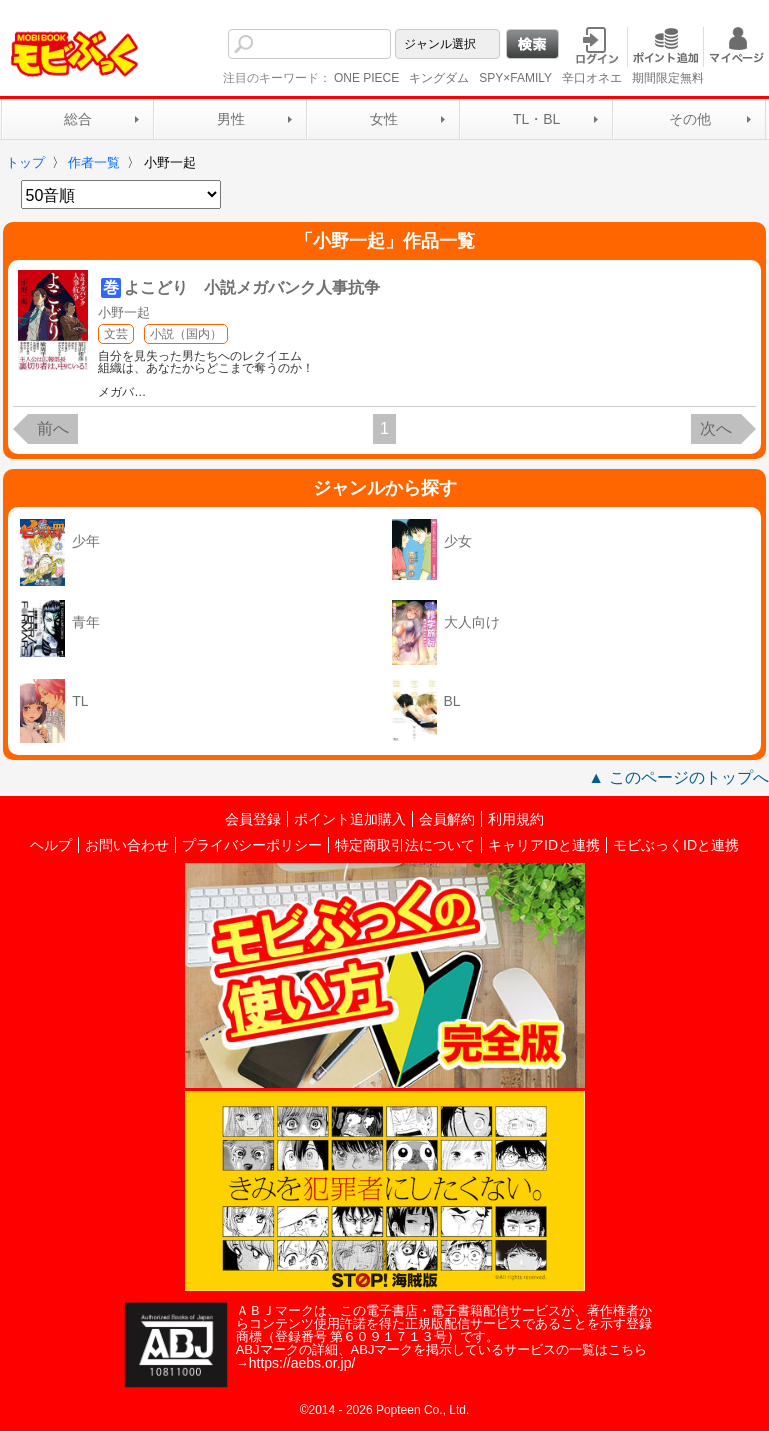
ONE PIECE (366, 78)
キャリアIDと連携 (544, 845)
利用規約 (516, 819)
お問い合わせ (127, 845)
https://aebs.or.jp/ (302, 1363)
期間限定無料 (668, 78)
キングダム (439, 78)
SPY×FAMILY (515, 78)
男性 (231, 119)
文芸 (116, 334)
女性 (384, 119)
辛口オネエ (592, 78)
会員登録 (253, 819)
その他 (690, 119)
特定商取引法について (405, 845)
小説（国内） (186, 334)
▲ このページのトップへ (678, 777)
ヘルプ (51, 845)
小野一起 (124, 312)
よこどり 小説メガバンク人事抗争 (252, 287)
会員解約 (447, 819)
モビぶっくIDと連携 (676, 845)
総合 (78, 119)
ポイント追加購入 (350, 819)
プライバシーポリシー (252, 845)
